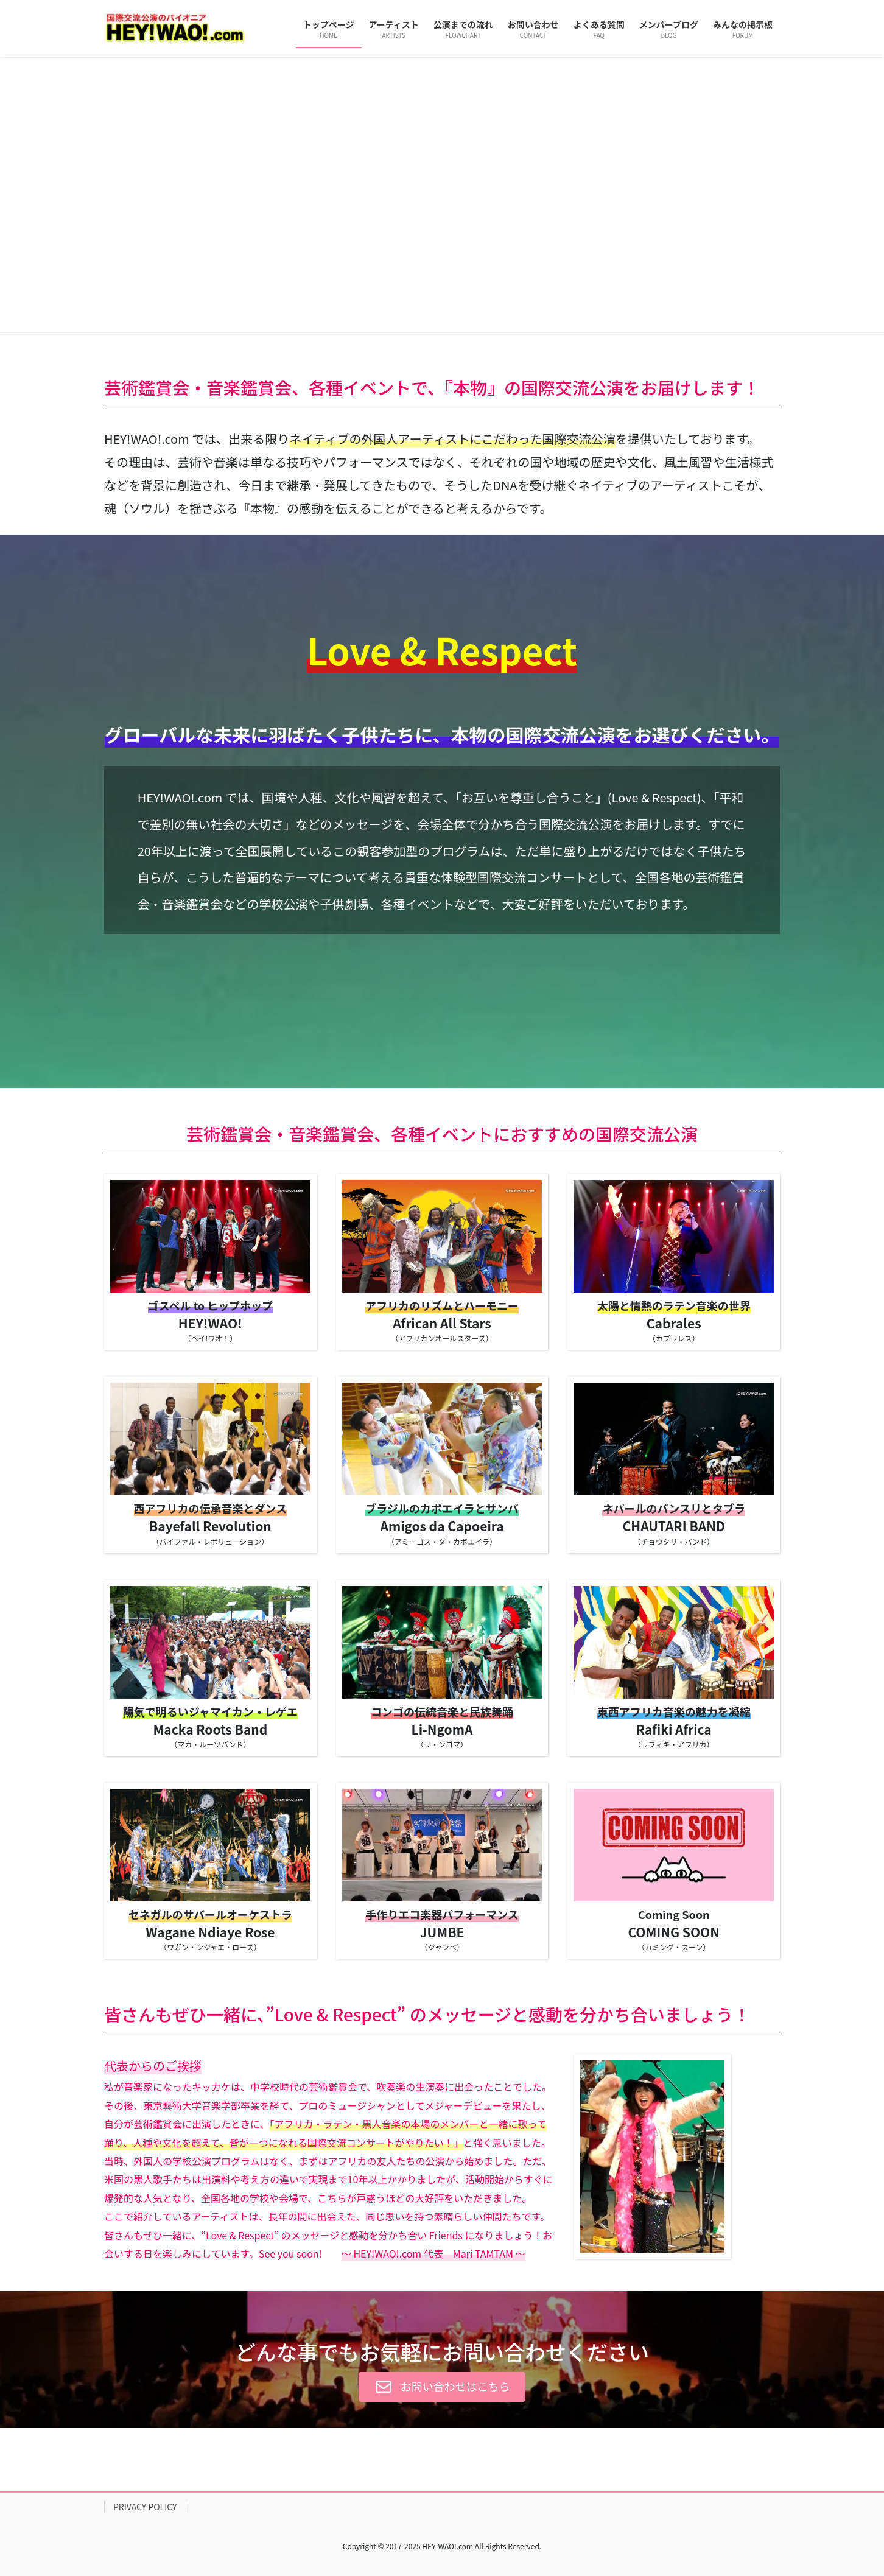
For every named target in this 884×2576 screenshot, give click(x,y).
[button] (66, 194)
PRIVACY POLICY (145, 2507)
